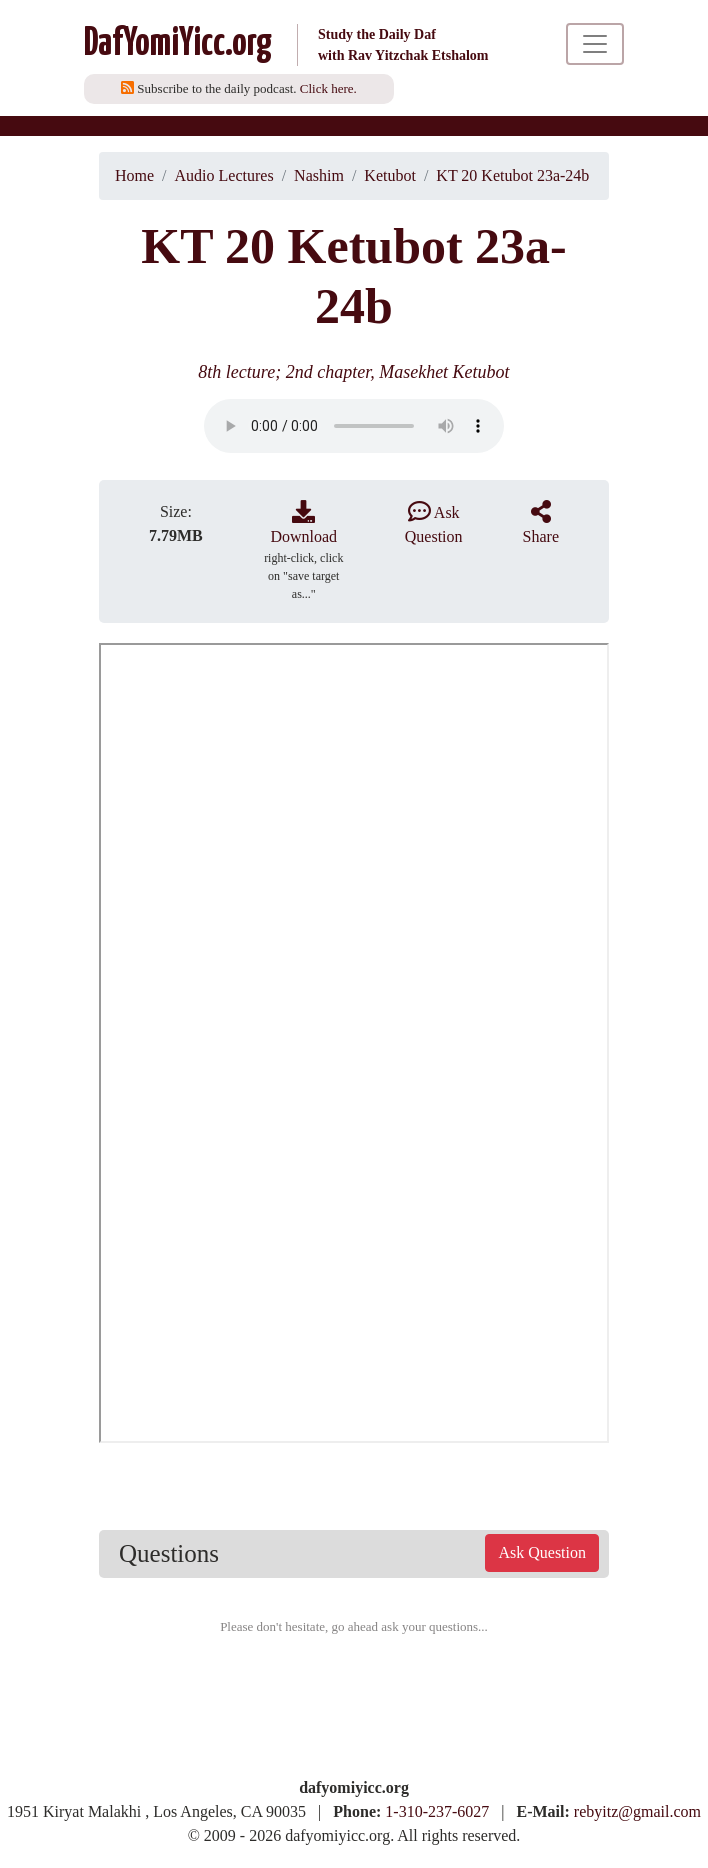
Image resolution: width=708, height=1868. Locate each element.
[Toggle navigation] (595, 44)
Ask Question (542, 1552)
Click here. (328, 88)
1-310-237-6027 (437, 1811)
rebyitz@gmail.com (637, 1811)
